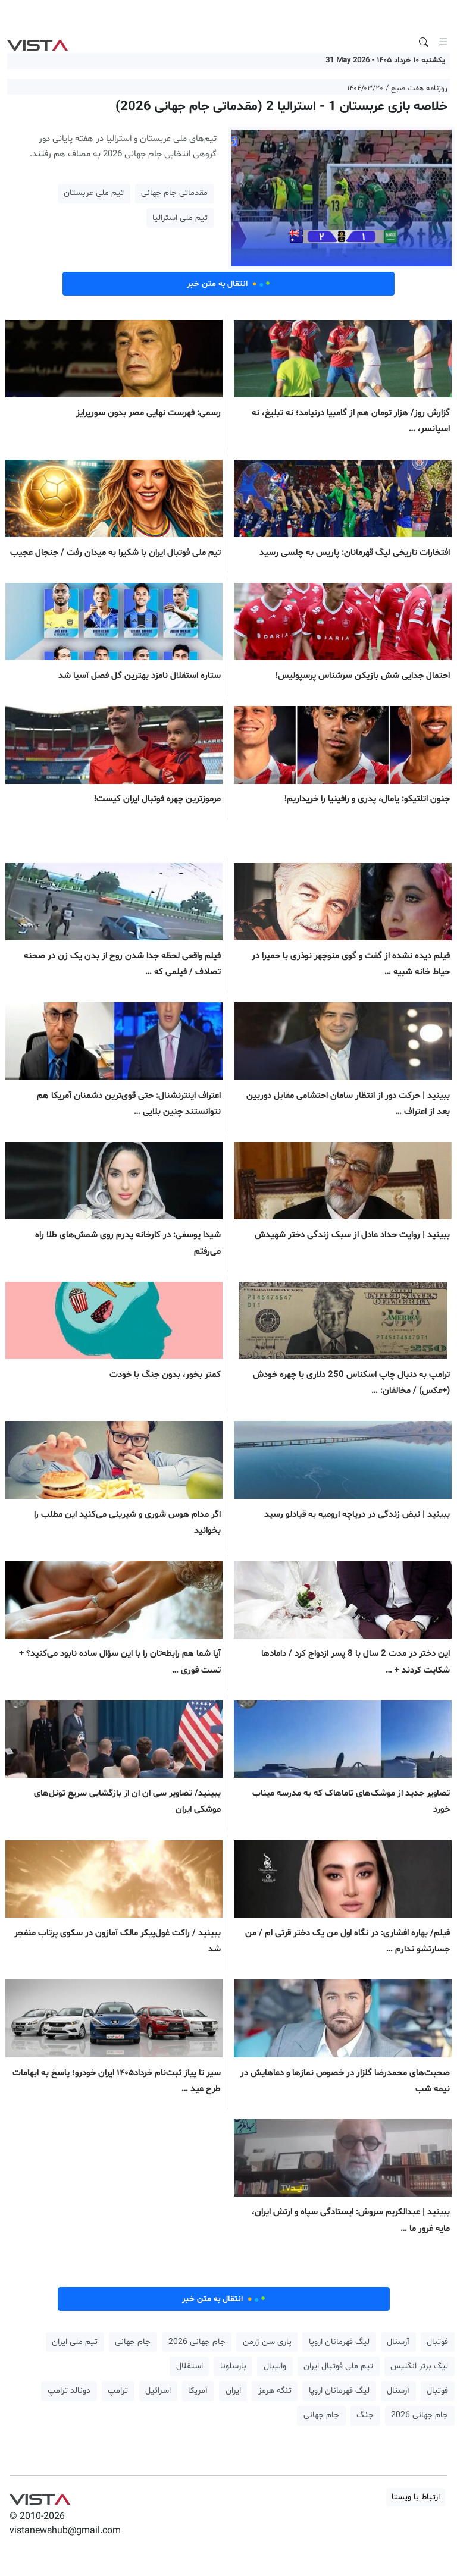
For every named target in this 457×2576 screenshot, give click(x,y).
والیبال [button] (275, 2366)
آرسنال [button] (398, 2342)
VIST (37, 42)
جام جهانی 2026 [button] (197, 2342)
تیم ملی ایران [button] (75, 2342)
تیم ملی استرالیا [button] (180, 218)
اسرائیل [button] (158, 2390)
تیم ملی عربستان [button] (94, 193)
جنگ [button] (365, 2415)
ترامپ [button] (118, 2390)
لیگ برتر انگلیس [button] (419, 2366)
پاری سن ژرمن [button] (267, 2342)
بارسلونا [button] (233, 2366)
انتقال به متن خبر (228, 284)
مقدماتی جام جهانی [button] (174, 193)
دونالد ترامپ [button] (69, 2390)
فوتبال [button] (437, 2342)
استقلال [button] (189, 2366)
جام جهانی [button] (133, 2342)
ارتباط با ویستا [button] (416, 2497)
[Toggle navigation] (443, 42)
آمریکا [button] (198, 2390)
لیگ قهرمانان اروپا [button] (339, 2342)
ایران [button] (233, 2390)
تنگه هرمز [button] (275, 2390)
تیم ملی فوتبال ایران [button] (338, 2366)
